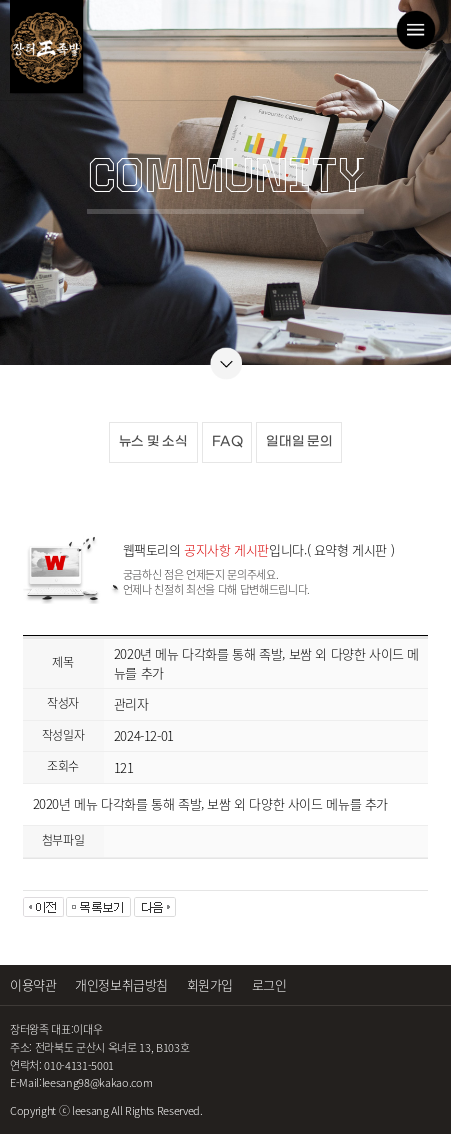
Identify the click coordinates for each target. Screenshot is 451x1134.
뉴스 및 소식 (153, 441)
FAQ (227, 441)
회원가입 (210, 984)
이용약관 (33, 984)
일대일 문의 (299, 441)
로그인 (269, 984)
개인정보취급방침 (121, 984)
